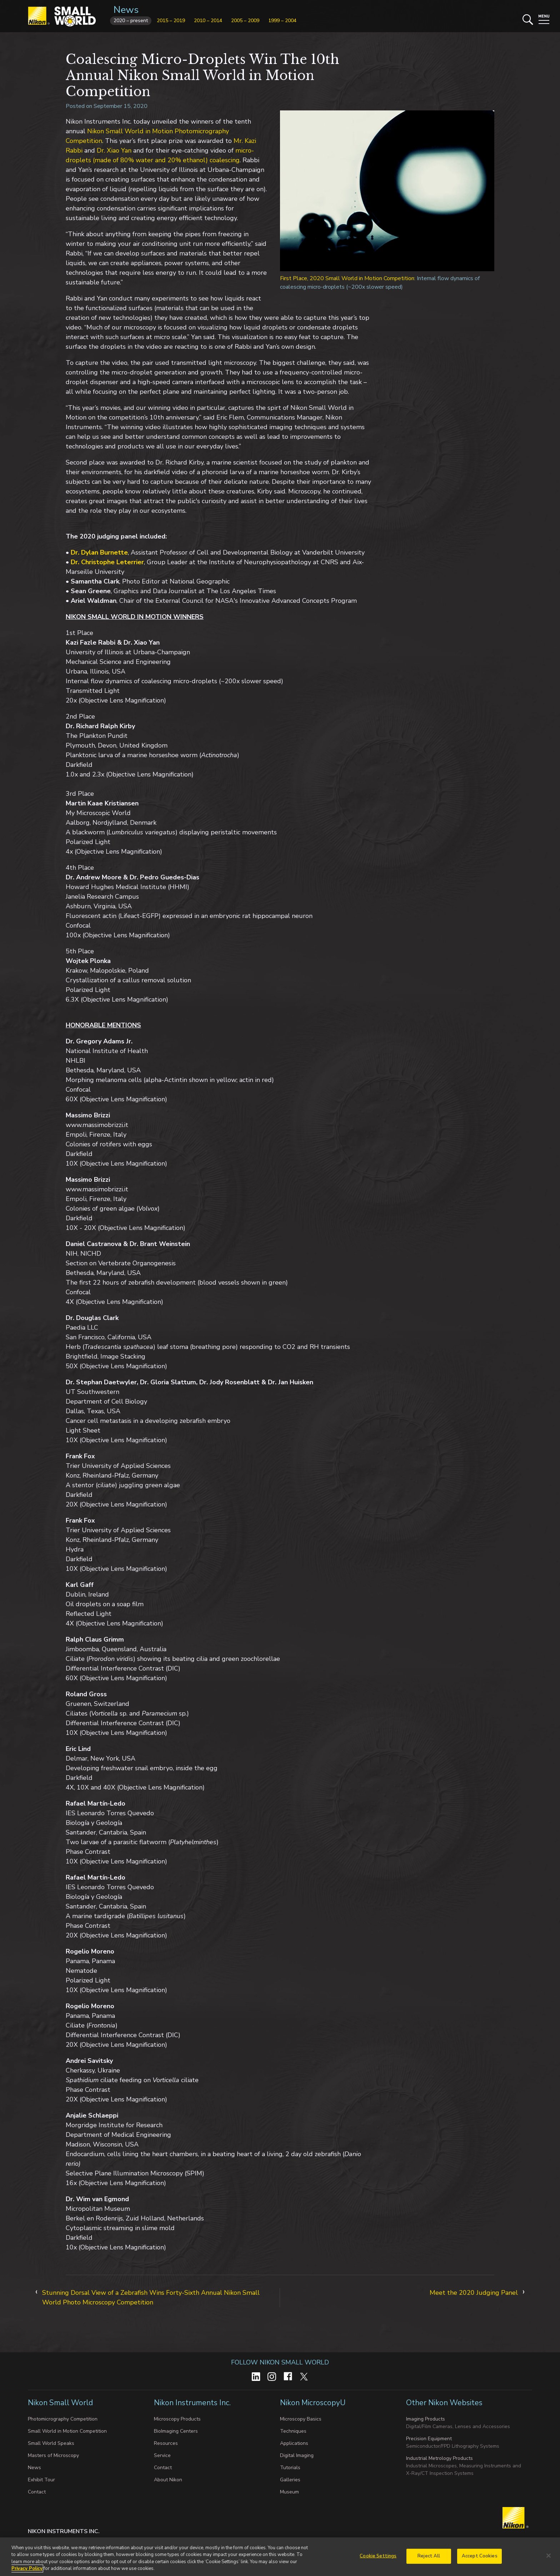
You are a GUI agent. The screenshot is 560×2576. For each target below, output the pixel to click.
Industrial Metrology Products (439, 2458)
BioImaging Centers (176, 2431)
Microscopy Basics (300, 2419)
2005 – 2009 (245, 20)
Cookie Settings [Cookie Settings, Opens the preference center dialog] (378, 2556)
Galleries (290, 2479)
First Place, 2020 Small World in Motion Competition (347, 278)
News (126, 9)
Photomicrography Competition (63, 2419)
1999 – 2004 (282, 20)
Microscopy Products (177, 2419)
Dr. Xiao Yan (114, 150)
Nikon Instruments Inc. (193, 2403)
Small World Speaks (51, 2443)
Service (162, 2455)
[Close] (548, 2556)
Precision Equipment (429, 2438)
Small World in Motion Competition (67, 2431)
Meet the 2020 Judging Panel (474, 2292)
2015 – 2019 (171, 20)
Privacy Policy (26, 2569)
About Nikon (168, 2479)
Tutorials (290, 2467)
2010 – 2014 (208, 20)
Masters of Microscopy (53, 2455)
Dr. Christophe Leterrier (107, 562)
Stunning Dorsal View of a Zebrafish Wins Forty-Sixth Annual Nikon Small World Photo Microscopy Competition (151, 2297)
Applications (294, 2443)
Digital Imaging (297, 2455)
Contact (37, 2491)
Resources (166, 2443)
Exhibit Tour (41, 2479)
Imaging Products (425, 2419)
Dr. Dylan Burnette (99, 552)
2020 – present (131, 20)
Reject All (429, 2556)
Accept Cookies (480, 2556)
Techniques (293, 2431)
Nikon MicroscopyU (312, 2403)
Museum (289, 2491)
